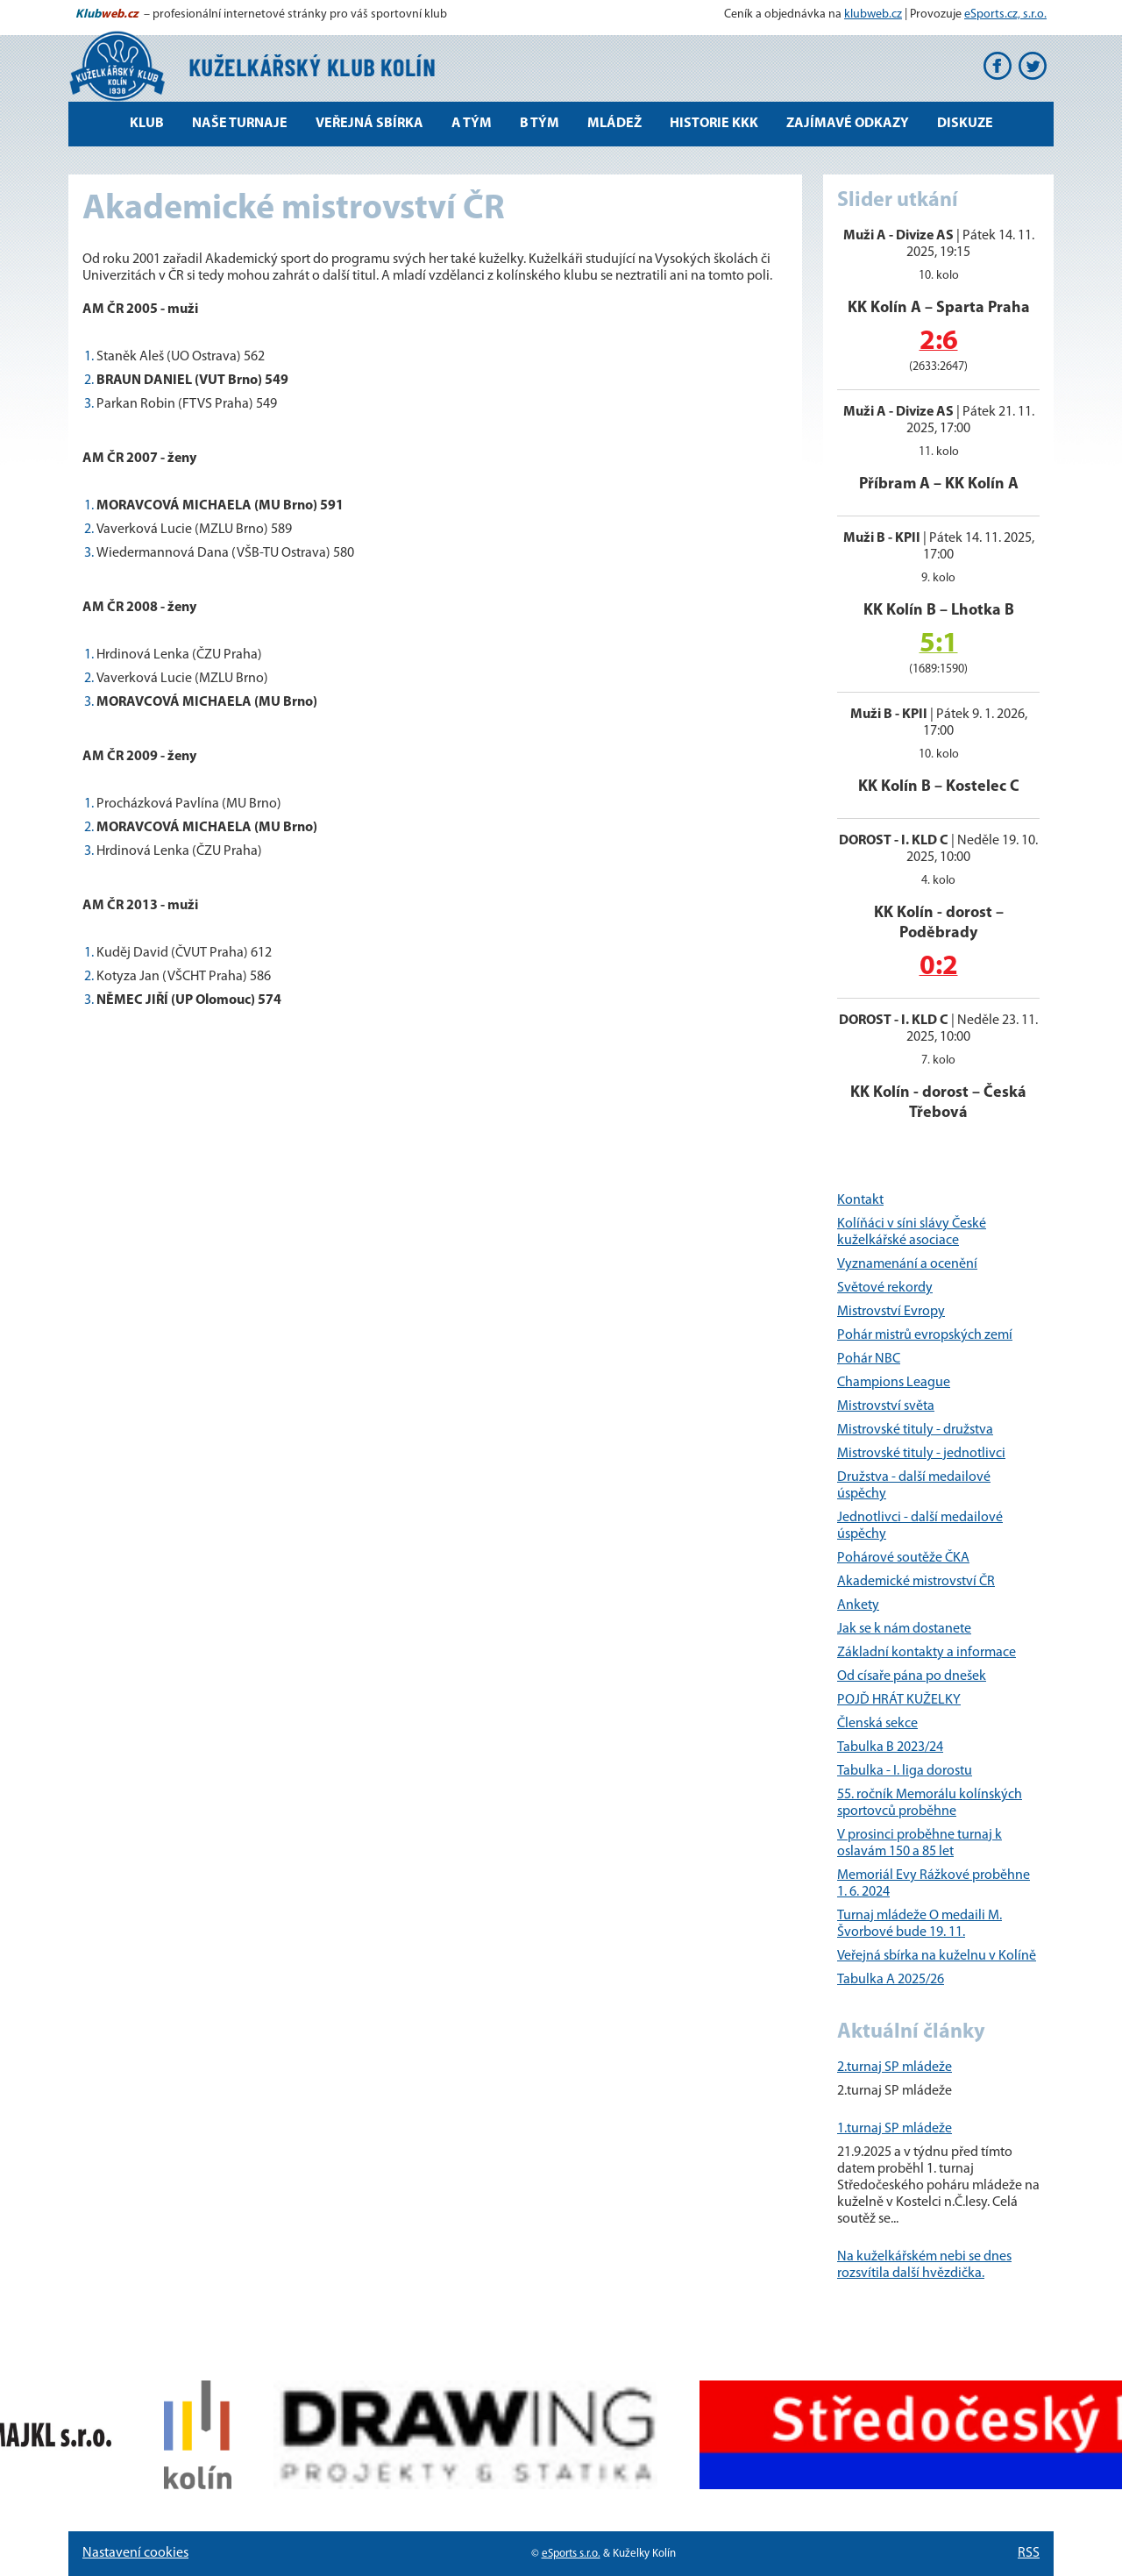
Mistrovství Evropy (891, 1312)
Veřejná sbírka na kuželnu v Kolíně (936, 1956)
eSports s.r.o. (571, 2553)
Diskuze (965, 124)
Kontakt (860, 1200)
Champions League (893, 1383)
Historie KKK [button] (714, 124)
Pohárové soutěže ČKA (903, 1558)
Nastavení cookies (135, 2553)
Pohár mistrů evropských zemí (924, 1335)
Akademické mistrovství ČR (916, 1582)
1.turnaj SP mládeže (894, 2129)
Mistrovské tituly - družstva (915, 1430)
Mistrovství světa (885, 1406)
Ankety (858, 1605)
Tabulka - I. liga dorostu (904, 1771)
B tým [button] (539, 124)
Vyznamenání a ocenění (907, 1264)
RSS (1029, 2553)
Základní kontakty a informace (926, 1653)
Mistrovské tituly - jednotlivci (921, 1454)
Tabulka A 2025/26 (890, 1980)
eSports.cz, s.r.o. (1005, 14)
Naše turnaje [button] (240, 124)
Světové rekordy (885, 1288)
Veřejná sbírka (369, 124)
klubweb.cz (873, 14)
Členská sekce (877, 1724)
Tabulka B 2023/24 (890, 1747)
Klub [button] (147, 124)
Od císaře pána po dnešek (911, 1676)
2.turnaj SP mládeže (894, 2067)
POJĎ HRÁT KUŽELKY (899, 1700)
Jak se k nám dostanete (904, 1629)
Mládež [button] (614, 124)
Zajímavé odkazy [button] (847, 124)
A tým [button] (471, 124)
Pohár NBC (868, 1359)
